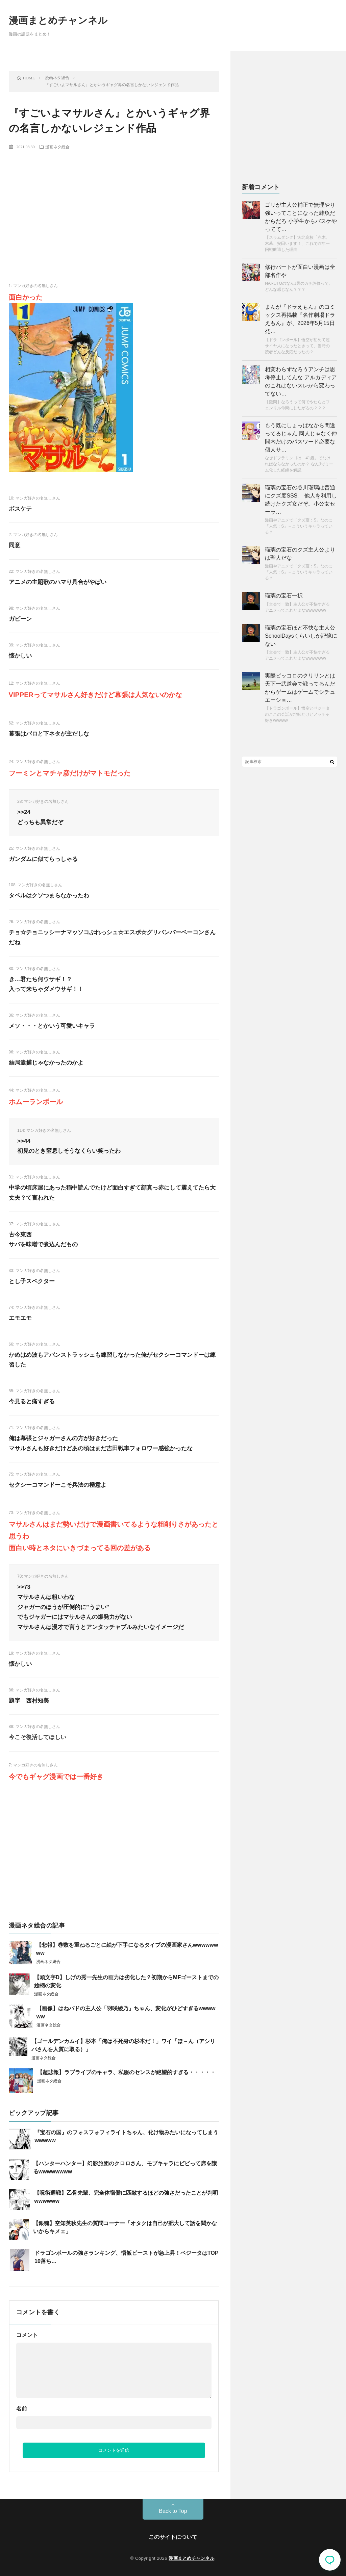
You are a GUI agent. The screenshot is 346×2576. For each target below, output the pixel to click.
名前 (21, 2409)
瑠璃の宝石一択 (284, 595)
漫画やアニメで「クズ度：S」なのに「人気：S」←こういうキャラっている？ (298, 526)
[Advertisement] (114, 204)
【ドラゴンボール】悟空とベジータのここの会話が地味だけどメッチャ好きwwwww (297, 714)
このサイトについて (173, 2537)
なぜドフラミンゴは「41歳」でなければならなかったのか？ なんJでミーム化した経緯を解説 (299, 464)
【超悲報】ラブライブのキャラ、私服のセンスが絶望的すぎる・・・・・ (126, 2072)
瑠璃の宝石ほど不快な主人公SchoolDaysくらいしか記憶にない (301, 636)
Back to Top (173, 2511)
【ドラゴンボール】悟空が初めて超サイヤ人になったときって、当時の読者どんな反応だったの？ (297, 345)
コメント (27, 2335)
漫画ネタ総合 (57, 147)
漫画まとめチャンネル (58, 20)
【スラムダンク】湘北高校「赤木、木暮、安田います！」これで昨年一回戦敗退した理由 (297, 243)
